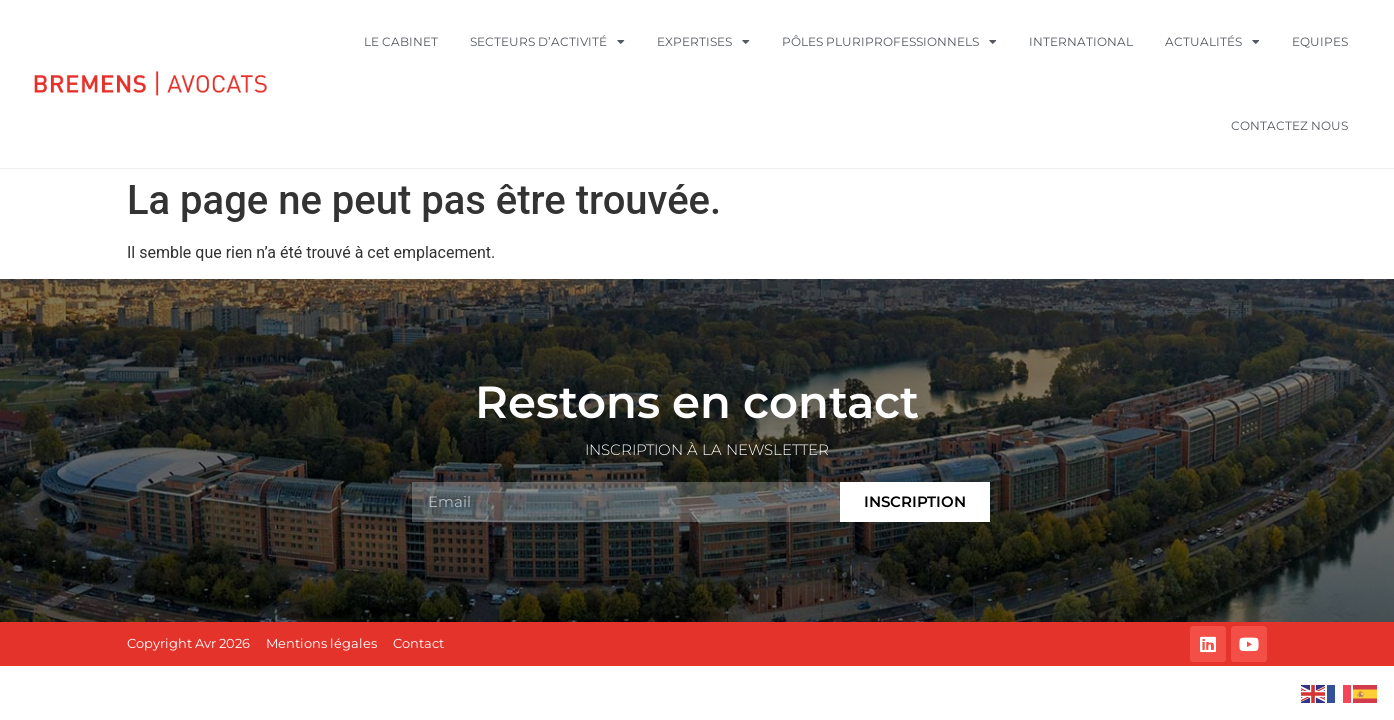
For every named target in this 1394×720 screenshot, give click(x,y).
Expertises (703, 42)
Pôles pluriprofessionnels (889, 42)
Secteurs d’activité (547, 42)
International (1081, 41)
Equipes (1320, 41)
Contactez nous (1289, 125)
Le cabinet (401, 41)
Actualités (1212, 42)
